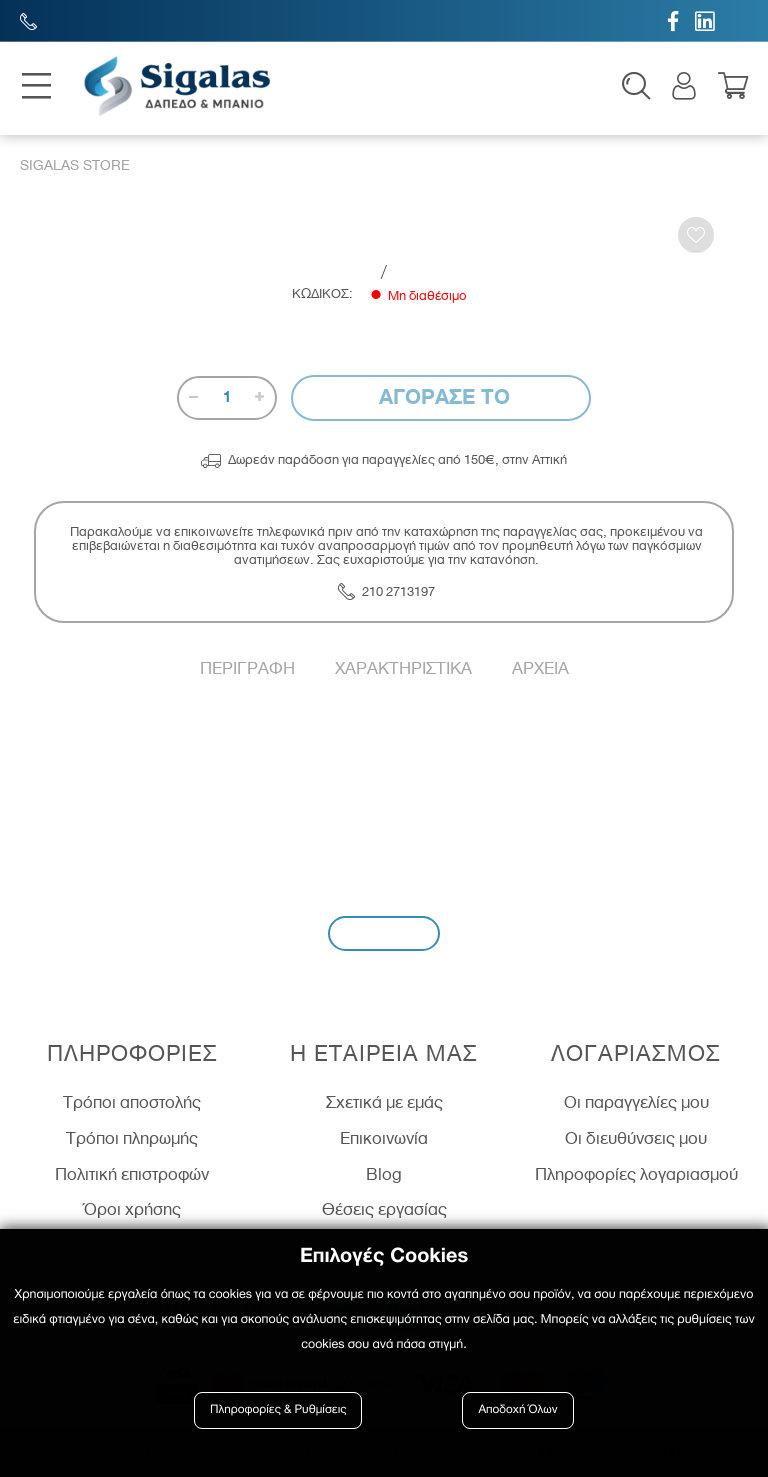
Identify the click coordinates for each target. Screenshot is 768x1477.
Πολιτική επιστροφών (132, 1174)
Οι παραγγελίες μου (636, 1103)
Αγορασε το (441, 398)
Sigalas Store (75, 166)
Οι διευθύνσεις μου (636, 1139)
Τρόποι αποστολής (132, 1103)
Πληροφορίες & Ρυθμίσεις (278, 1409)
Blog (384, 1174)
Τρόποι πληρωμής (132, 1139)
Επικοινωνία (384, 1139)
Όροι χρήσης (132, 1210)
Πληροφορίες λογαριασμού (636, 1174)
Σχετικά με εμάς (384, 1103)
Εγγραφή (384, 933)
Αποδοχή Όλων (518, 1409)
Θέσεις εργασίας (384, 1210)
